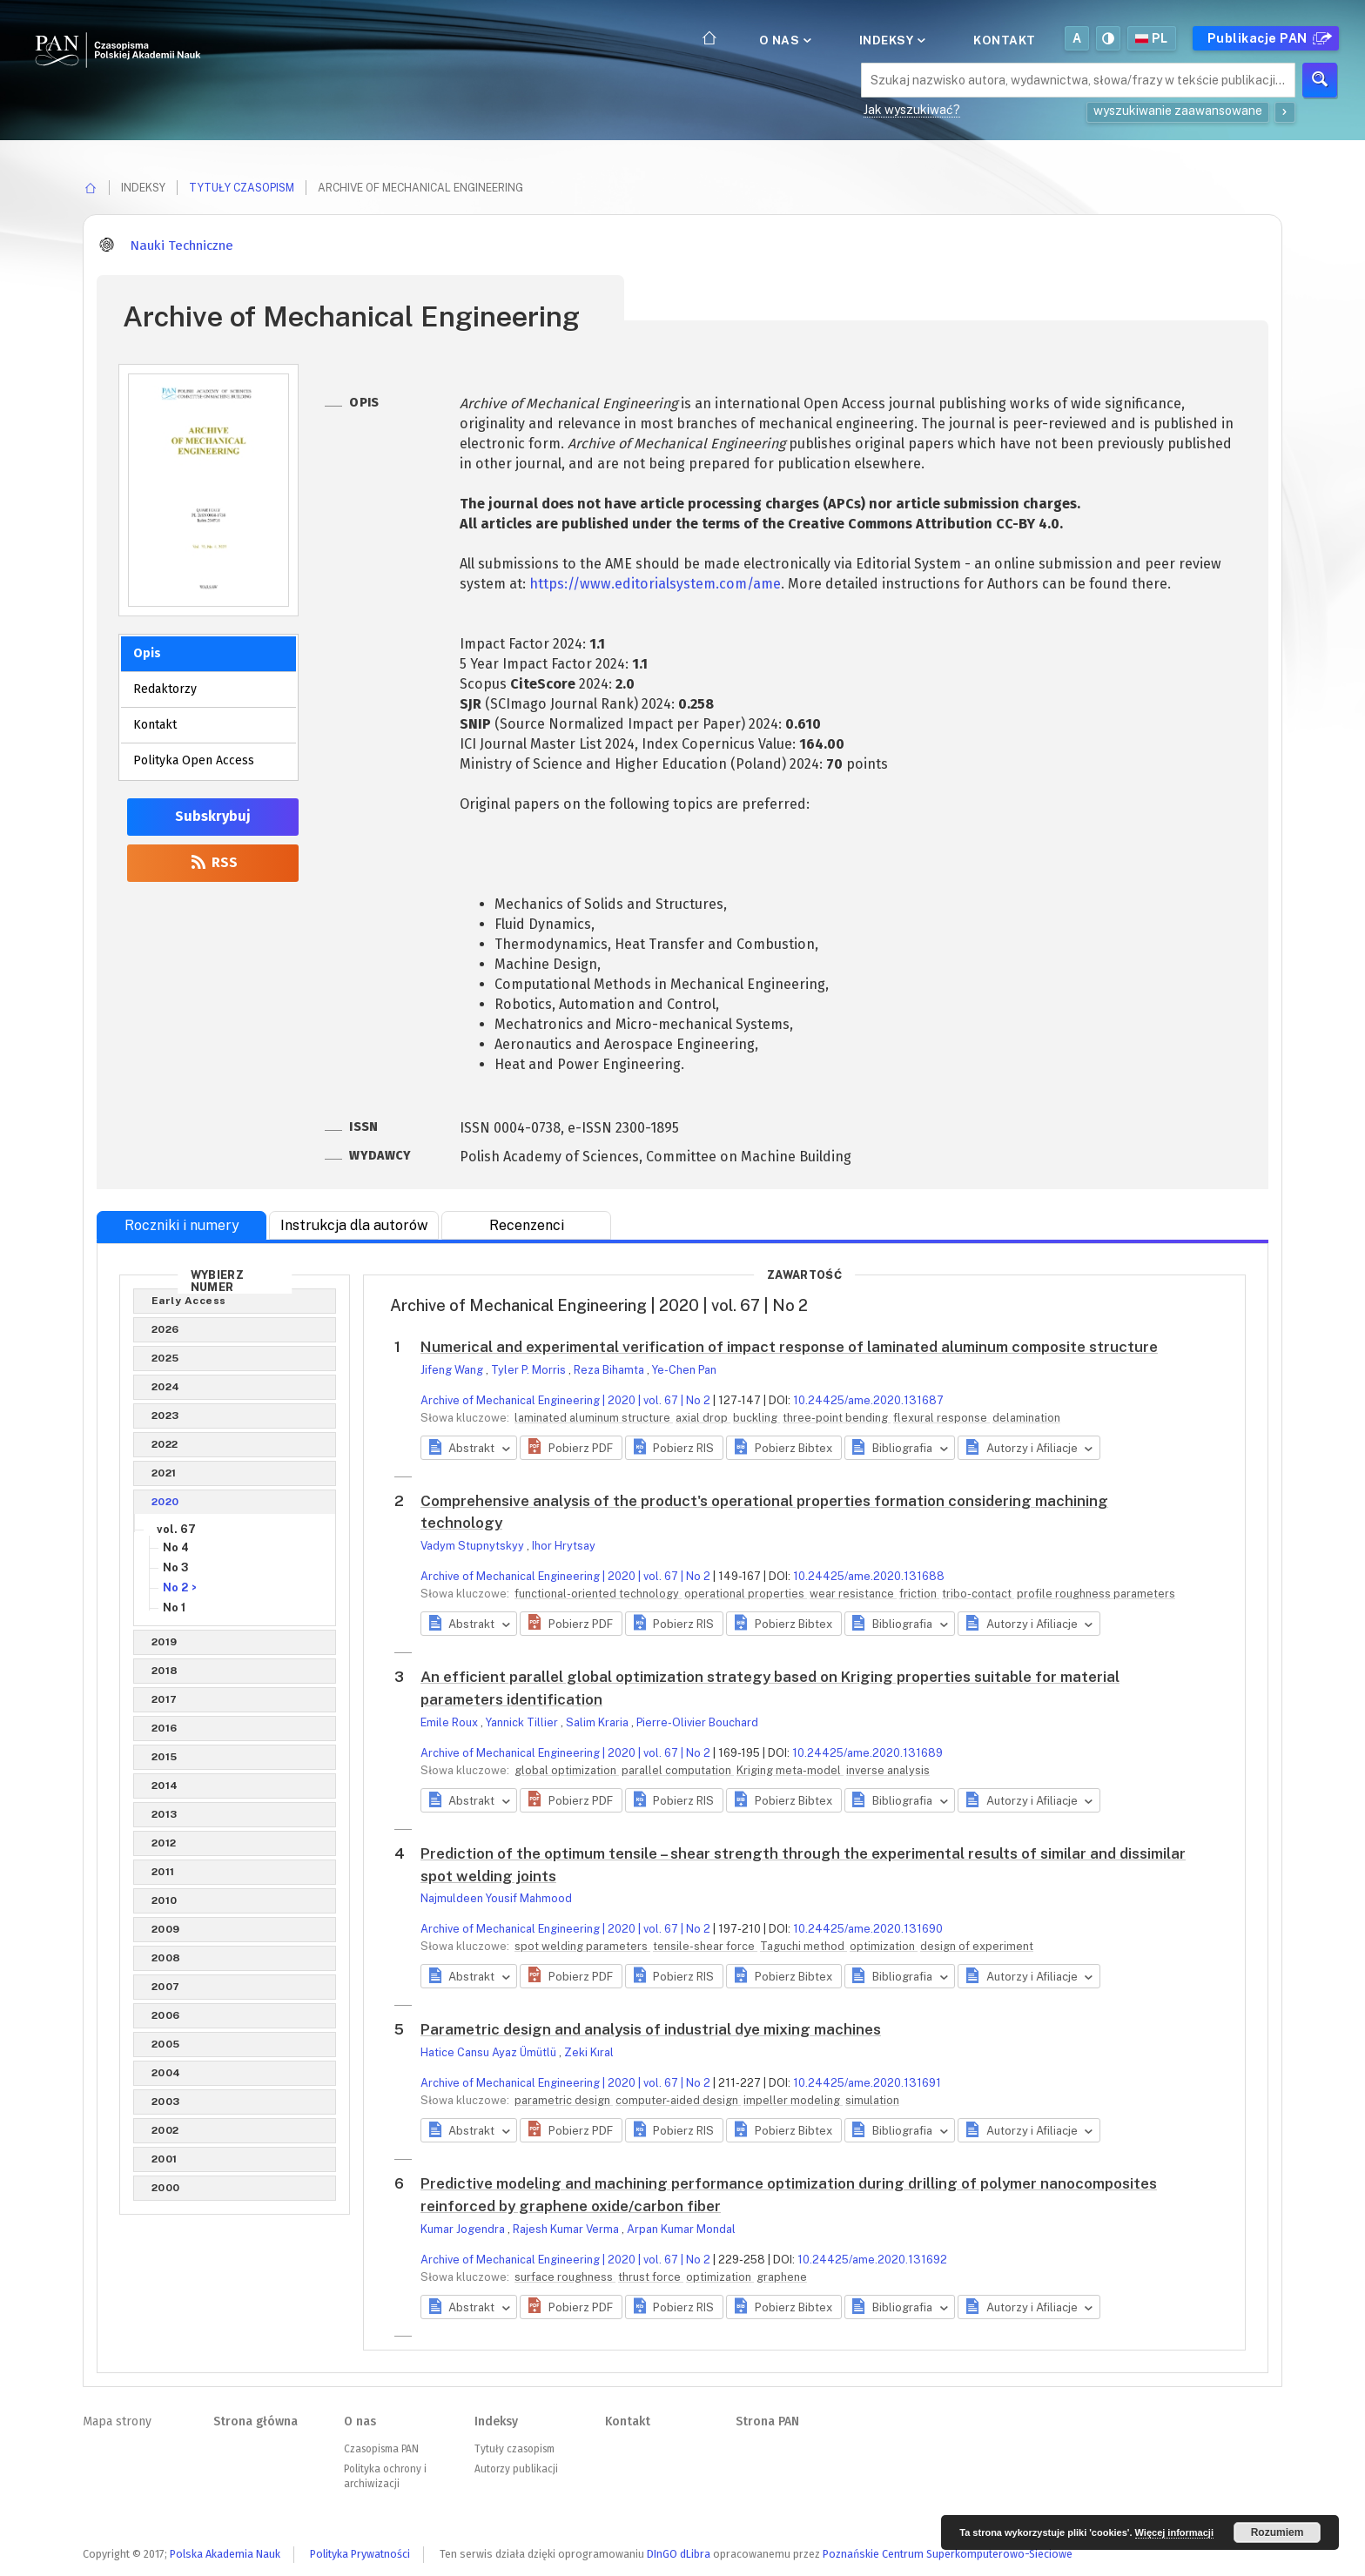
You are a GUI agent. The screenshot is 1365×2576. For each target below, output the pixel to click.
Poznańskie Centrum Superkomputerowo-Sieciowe (947, 2553)
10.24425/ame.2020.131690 (868, 1928)
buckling (756, 1417)
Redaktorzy (165, 689)
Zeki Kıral (589, 2052)
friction (919, 1593)
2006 (165, 2015)
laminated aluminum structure (593, 1417)
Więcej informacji (1174, 2532)
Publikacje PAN (1267, 38)
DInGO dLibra (678, 2553)
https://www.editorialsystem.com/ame (655, 583)
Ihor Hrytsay (563, 1545)
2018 (164, 1671)
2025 (165, 1358)
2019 (164, 1642)
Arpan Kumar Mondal (681, 2229)
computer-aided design (678, 2100)
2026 (165, 1329)
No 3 (176, 1567)
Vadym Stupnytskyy (473, 1545)
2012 (164, 1843)
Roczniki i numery (181, 1225)
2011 (163, 1872)
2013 (164, 1814)
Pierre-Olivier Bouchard (697, 1722)
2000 (165, 2188)
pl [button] (1151, 38)
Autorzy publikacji (516, 2469)
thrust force (650, 2276)
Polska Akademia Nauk (225, 2553)
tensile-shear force (705, 1946)
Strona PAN (767, 2421)
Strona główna (255, 2421)
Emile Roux (450, 1722)
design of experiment (976, 1946)
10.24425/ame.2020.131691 (867, 2082)
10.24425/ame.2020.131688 (869, 1576)
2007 (165, 1987)
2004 (166, 2073)
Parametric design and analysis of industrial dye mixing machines (650, 2029)
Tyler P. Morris (529, 1369)
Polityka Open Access (193, 760)
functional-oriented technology (598, 1593)
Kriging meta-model (790, 1770)
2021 (164, 1473)
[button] (571, 1448)
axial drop (703, 1417)
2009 (165, 1929)
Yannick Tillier (523, 1722)
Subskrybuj (213, 816)
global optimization (566, 1770)
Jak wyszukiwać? (912, 110)
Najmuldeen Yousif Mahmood (496, 1898)
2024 (165, 1387)
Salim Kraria (598, 1722)
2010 (164, 1900)
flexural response (941, 1417)
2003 (165, 2101)
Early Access (188, 1301)
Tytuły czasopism (241, 187)
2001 (164, 2159)
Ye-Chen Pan (684, 1369)
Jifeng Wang (453, 1369)
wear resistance (853, 1593)
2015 (164, 1757)
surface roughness (564, 2276)
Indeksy (891, 40)
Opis (147, 653)
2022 (164, 1444)
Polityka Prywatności (360, 2553)
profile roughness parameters (1096, 1593)
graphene (781, 2276)
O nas (784, 40)
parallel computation (678, 1770)
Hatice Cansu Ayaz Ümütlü (489, 2052)
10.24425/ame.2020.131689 (867, 1752)
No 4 (176, 1547)
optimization (884, 1946)
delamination (1026, 1417)
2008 (166, 1958)
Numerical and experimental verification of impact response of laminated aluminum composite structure (789, 1346)
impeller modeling (793, 2100)
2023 (165, 1415)
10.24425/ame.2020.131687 (868, 1400)
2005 (165, 2044)
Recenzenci (526, 1225)
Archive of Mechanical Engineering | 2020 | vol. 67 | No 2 (565, 1400)
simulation (872, 2100)
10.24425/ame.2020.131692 (872, 2259)
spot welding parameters (582, 1946)
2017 (164, 1699)
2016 (164, 1728)
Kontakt (1004, 40)
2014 (164, 1785)
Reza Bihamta (610, 1369)
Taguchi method (803, 1946)
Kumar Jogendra (464, 2229)
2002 (165, 2130)
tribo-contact (978, 1593)
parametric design (563, 2100)
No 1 (174, 1607)
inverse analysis (888, 1770)
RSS (213, 862)
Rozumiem (1277, 2532)
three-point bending (837, 1417)
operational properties (745, 1593)
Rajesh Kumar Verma (567, 2229)
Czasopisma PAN (381, 2449)
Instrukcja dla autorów (354, 1225)
